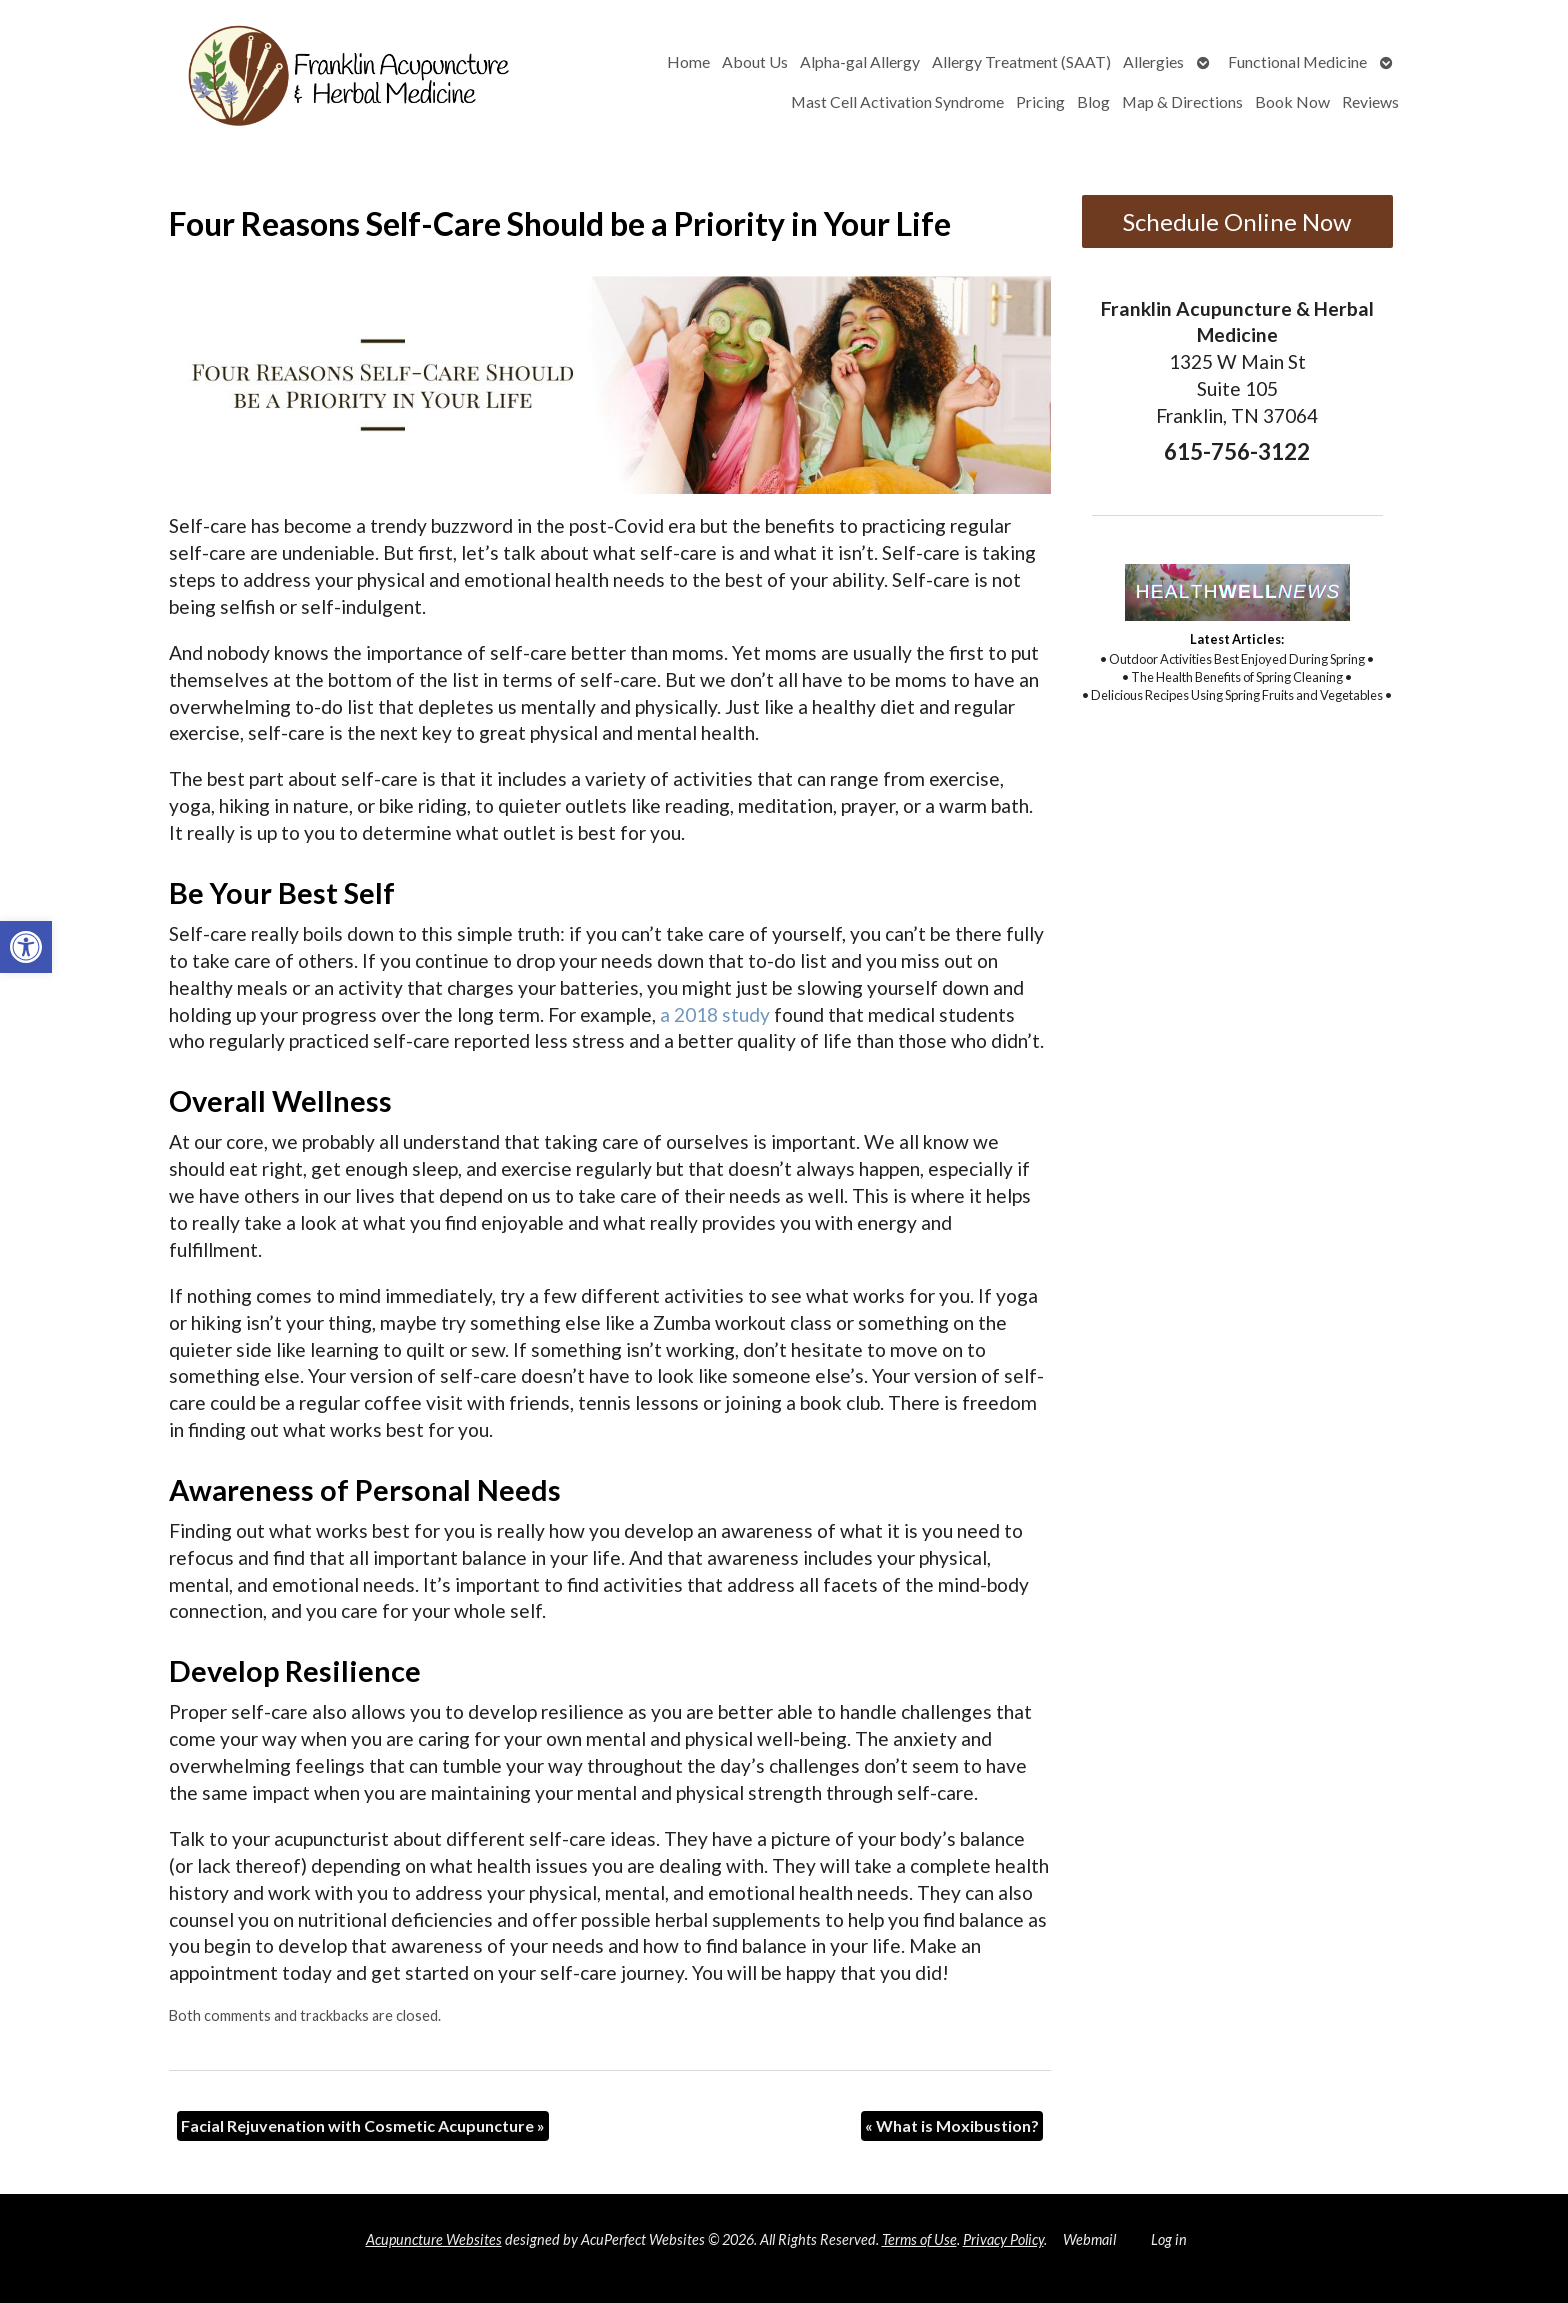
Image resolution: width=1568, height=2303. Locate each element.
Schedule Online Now (1237, 221)
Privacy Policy (1003, 2239)
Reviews (1370, 101)
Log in (1169, 2239)
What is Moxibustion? (952, 2125)
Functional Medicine (1297, 61)
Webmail (1089, 2239)
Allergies (1153, 61)
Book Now (1292, 101)
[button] (26, 947)
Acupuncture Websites (434, 2239)
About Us (755, 61)
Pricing (1040, 101)
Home (688, 61)
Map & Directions (1182, 101)
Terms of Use (919, 2239)
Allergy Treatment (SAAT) (1021, 61)
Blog (1093, 101)
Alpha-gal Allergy (860, 61)
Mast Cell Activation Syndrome (897, 101)
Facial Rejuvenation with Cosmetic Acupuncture (363, 2125)
